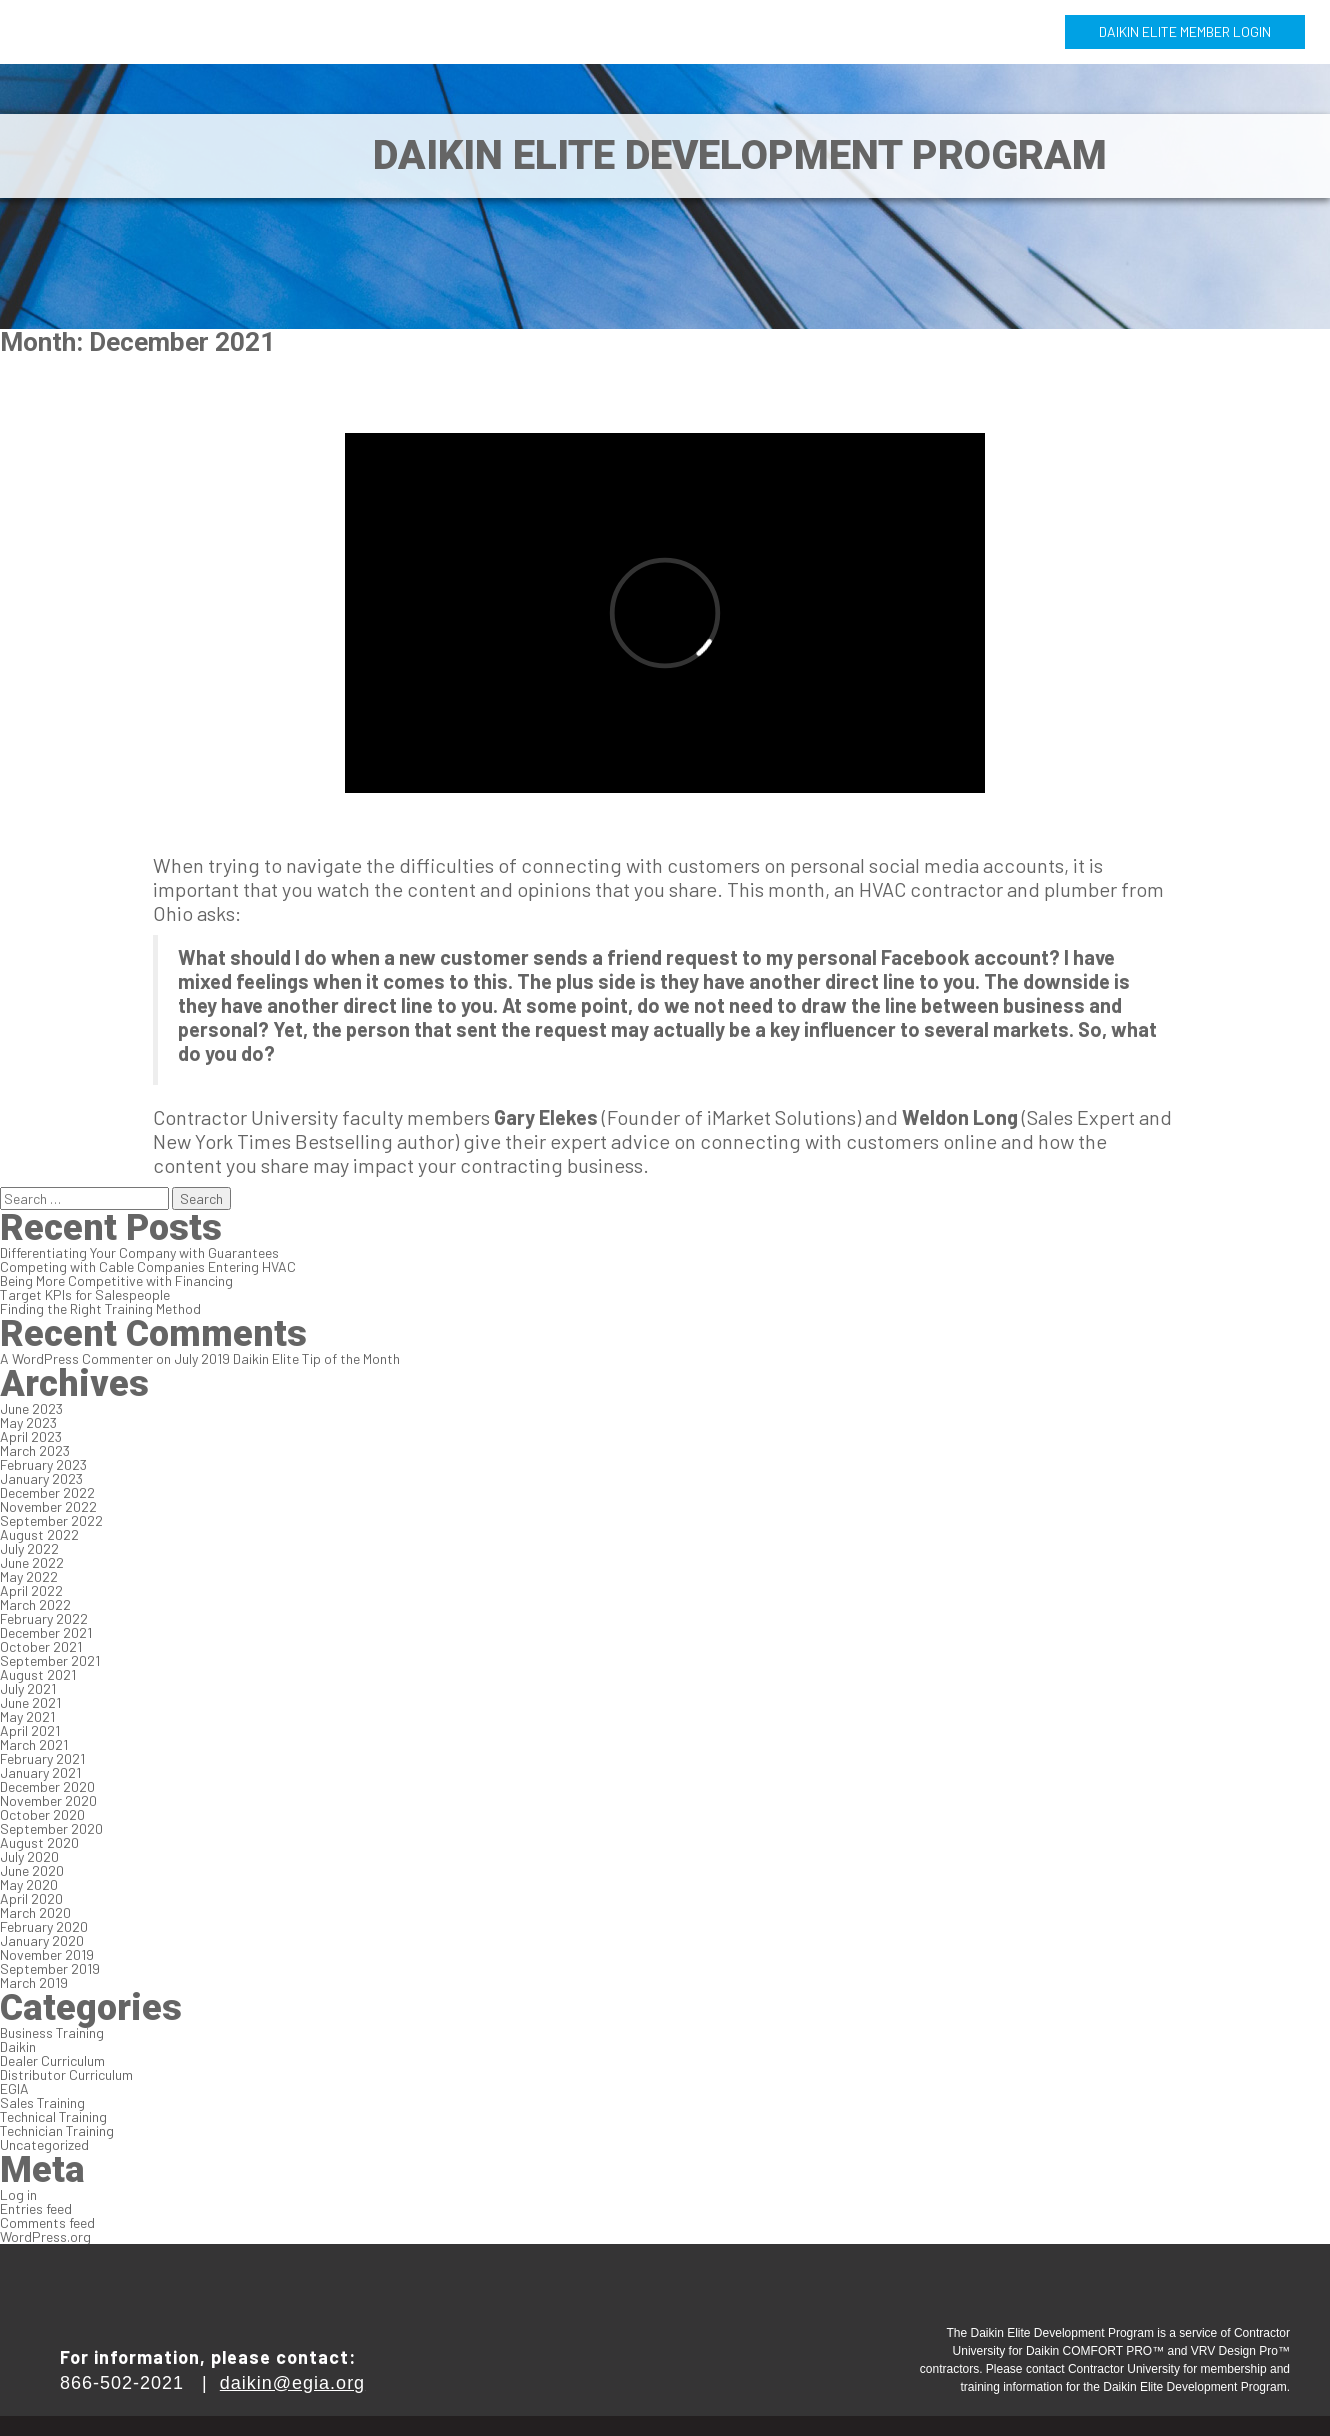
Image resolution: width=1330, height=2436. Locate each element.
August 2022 (39, 1534)
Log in (18, 2194)
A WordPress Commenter (76, 1358)
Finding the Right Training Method (100, 1308)
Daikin (18, 2046)
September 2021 (50, 1660)
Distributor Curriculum (66, 2074)
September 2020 (51, 1828)
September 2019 (50, 1968)
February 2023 (43, 1464)
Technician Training (57, 2130)
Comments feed (47, 2222)
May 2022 (29, 1576)
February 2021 (42, 1758)
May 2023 (28, 1422)
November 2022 (48, 1506)
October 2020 (42, 1814)
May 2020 (29, 1884)
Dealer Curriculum (52, 2060)
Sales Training (42, 2102)
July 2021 (28, 1688)
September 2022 (51, 1520)
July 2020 (29, 1856)
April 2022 (31, 1590)
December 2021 (46, 1632)
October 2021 (41, 1646)
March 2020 (35, 1912)
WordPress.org (45, 2236)
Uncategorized (44, 2144)
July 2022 (29, 1548)
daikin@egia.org (292, 2383)
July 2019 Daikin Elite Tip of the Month (287, 1358)
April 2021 (30, 1730)
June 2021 (30, 1702)
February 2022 (44, 1618)
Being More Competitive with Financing (116, 1280)
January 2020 (42, 1940)
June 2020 (32, 1870)
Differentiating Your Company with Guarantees (139, 1252)
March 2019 (34, 1982)
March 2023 (35, 1450)
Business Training (52, 2032)
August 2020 (39, 1842)
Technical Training (53, 2116)
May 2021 (27, 1716)
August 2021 (38, 1674)
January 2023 (41, 1478)
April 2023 (31, 1436)
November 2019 (47, 1954)
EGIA (14, 2088)
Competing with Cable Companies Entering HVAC (148, 1266)
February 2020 (44, 1926)
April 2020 (31, 1898)
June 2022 (32, 1562)
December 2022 (47, 1492)
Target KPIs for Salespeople (85, 1294)
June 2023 (31, 1408)
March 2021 (34, 1744)
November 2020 (48, 1800)
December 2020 (47, 1786)
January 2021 (40, 1772)
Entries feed (36, 2208)
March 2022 (35, 1604)
